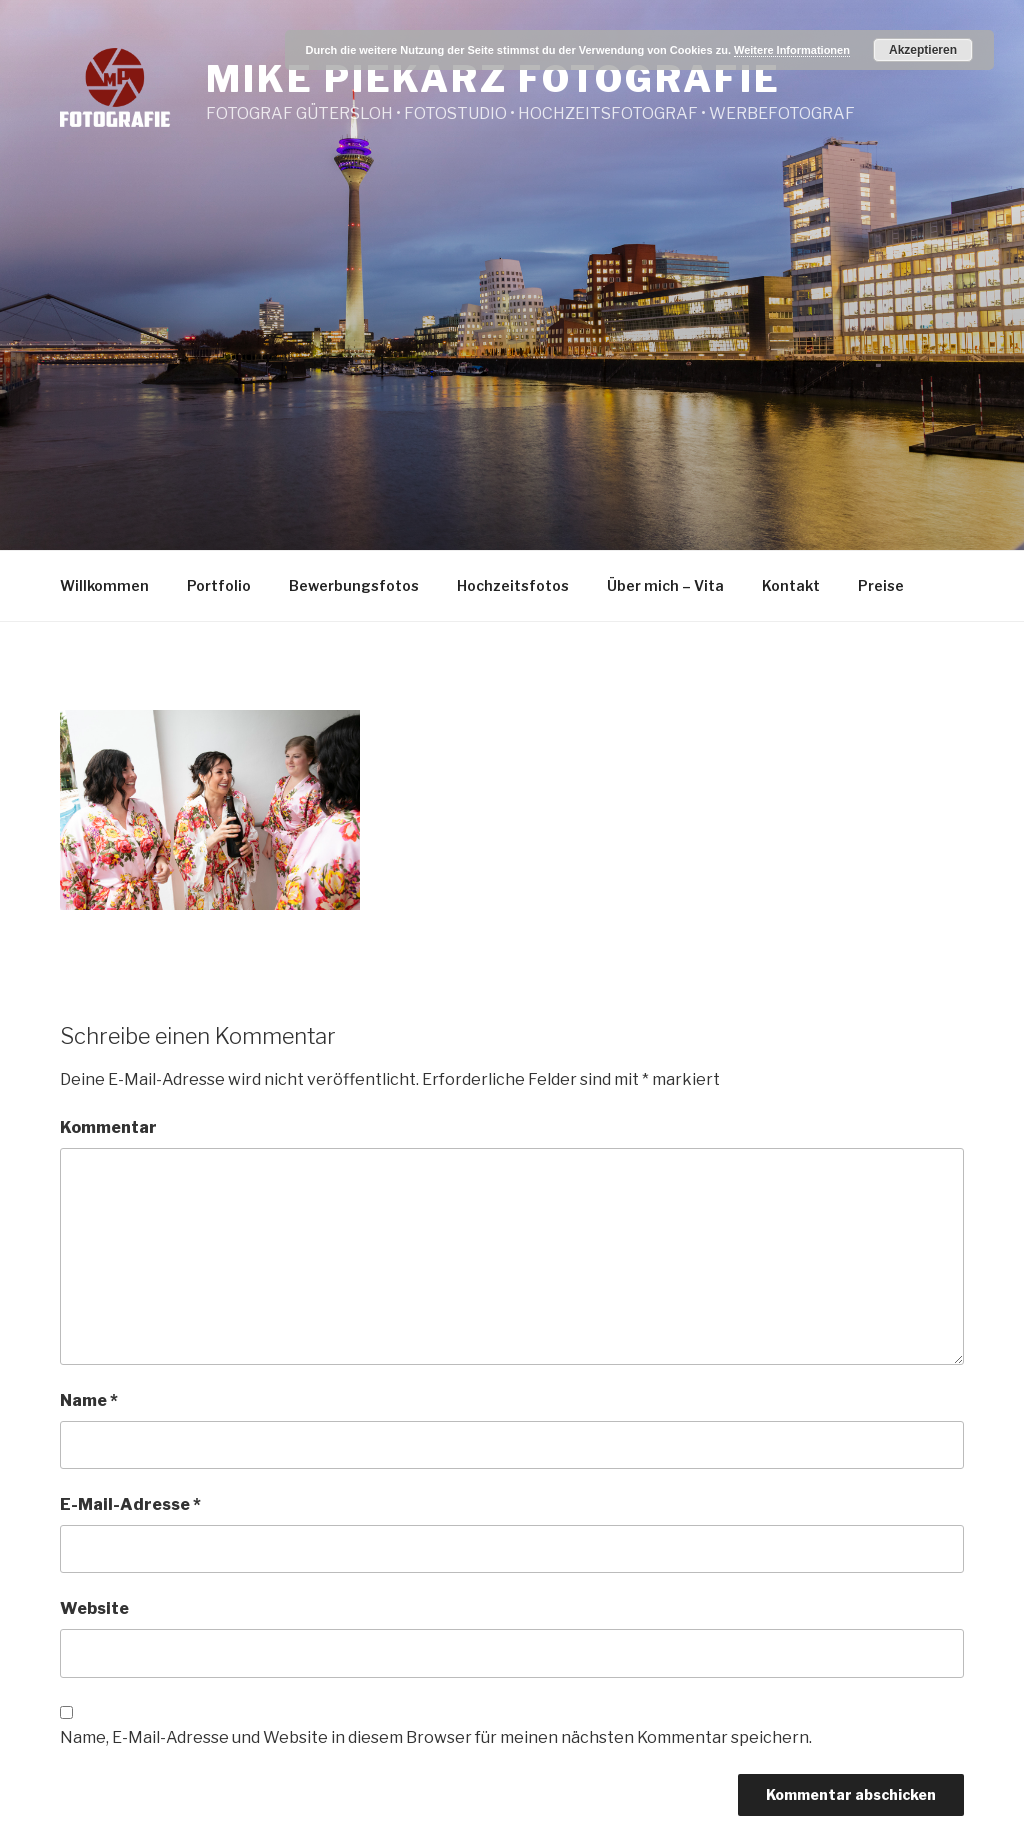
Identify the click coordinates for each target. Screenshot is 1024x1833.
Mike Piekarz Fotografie (493, 79)
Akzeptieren (923, 50)
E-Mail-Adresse (130, 1504)
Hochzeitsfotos (513, 585)
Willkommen (104, 585)
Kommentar (108, 1127)
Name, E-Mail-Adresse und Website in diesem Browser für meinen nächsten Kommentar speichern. (436, 1737)
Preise (881, 585)
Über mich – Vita (665, 585)
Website (94, 1608)
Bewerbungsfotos (354, 585)
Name (89, 1400)
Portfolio (219, 585)
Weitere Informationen (792, 50)
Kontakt (791, 585)
